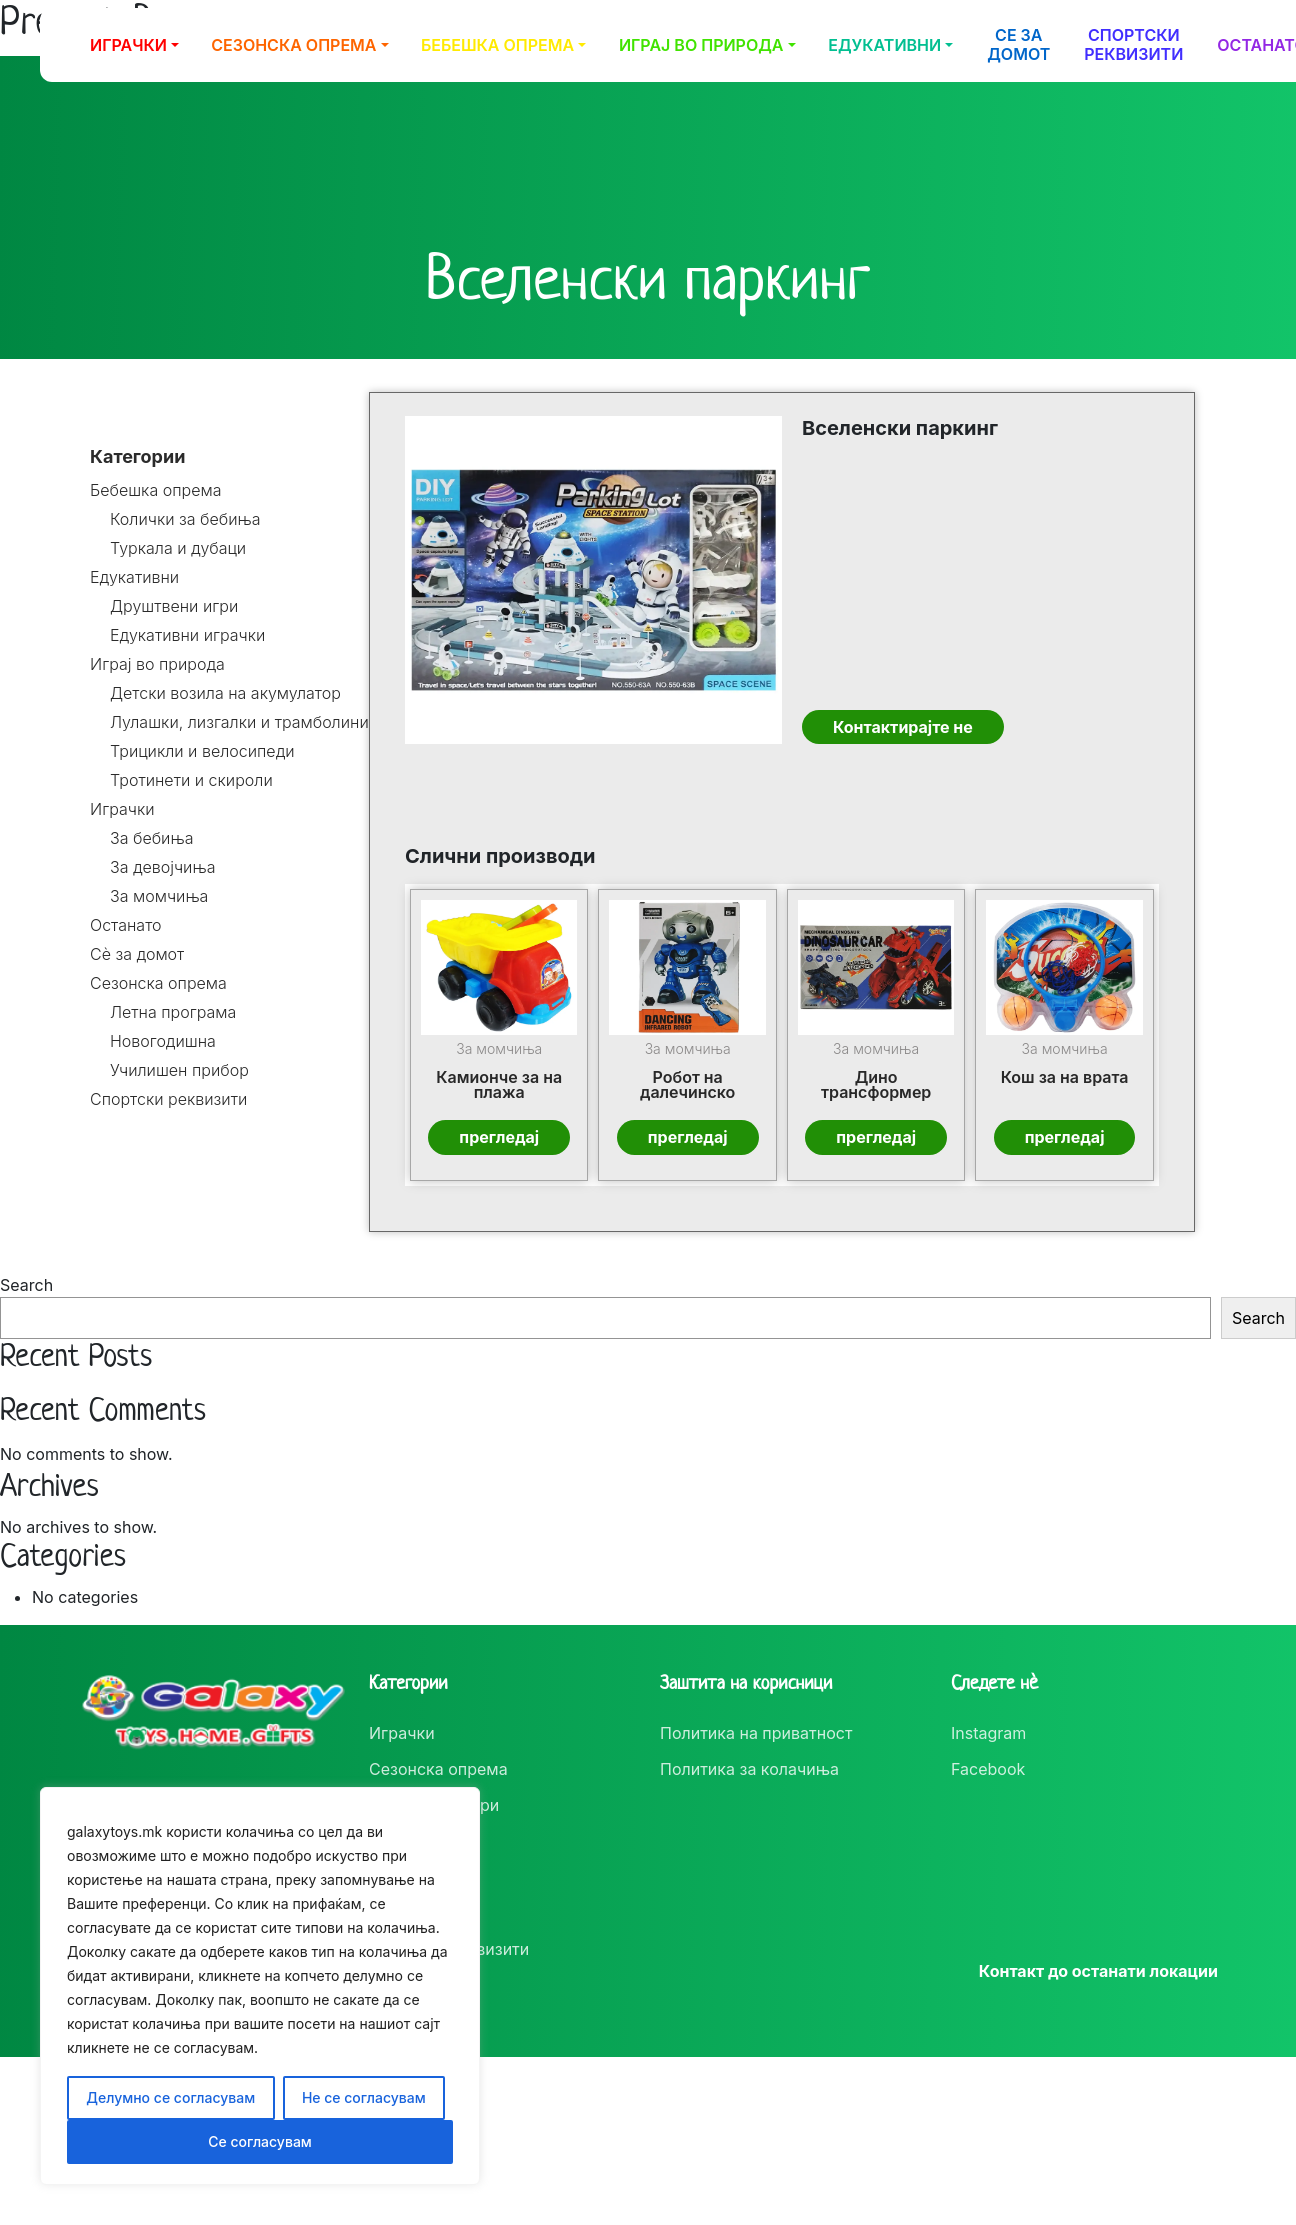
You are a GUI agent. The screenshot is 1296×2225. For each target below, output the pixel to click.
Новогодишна (163, 1041)
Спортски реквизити (1133, 44)
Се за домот (1018, 44)
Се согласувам (260, 2141)
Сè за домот (137, 954)
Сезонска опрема (293, 45)
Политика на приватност (756, 1733)
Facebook (988, 1769)
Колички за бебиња (185, 519)
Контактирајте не (902, 728)
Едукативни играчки (187, 635)
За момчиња (159, 896)
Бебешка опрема (497, 45)
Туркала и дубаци (178, 548)
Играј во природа (701, 45)
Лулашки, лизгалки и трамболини (239, 722)
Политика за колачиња (749, 1769)
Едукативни (884, 45)
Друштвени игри (174, 606)
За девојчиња (162, 867)
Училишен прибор (179, 1070)
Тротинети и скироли (191, 780)
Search (26, 1284)
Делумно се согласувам (170, 2097)
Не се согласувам (364, 2097)
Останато (125, 925)
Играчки (128, 45)
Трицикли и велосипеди (202, 751)
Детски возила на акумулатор (225, 693)
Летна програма (173, 1012)
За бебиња (151, 838)
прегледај (499, 1136)
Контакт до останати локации (1098, 1971)
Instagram (988, 1733)
